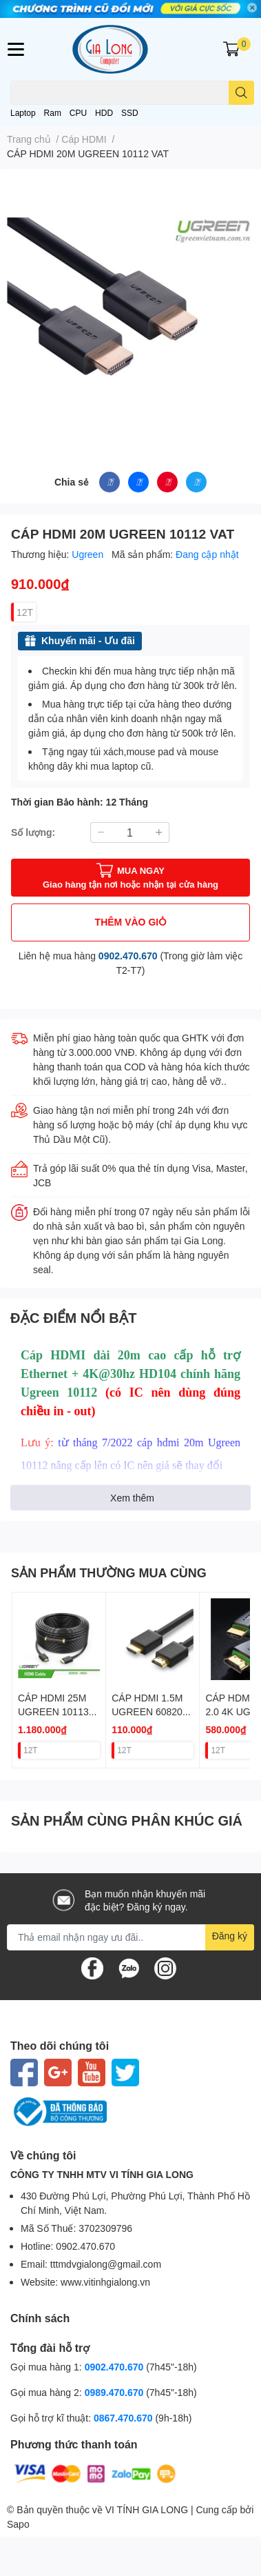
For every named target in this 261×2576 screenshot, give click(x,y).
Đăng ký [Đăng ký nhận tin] (229, 1935)
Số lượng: (33, 832)
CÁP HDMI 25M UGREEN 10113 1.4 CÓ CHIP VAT (56, 1711)
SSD (129, 113)
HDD (104, 113)
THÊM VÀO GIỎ (131, 922)
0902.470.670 (128, 955)
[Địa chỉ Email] (130, 1937)
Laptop (23, 113)
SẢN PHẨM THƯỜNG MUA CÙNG (109, 1572)
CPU (78, 113)
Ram (52, 113)
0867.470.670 (125, 2418)
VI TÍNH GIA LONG (146, 2509)
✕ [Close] (252, 7)
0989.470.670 (116, 2392)
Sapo (18, 2524)
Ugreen (89, 554)
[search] (241, 93)
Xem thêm (132, 1498)
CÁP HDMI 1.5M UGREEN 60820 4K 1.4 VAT (147, 1711)
